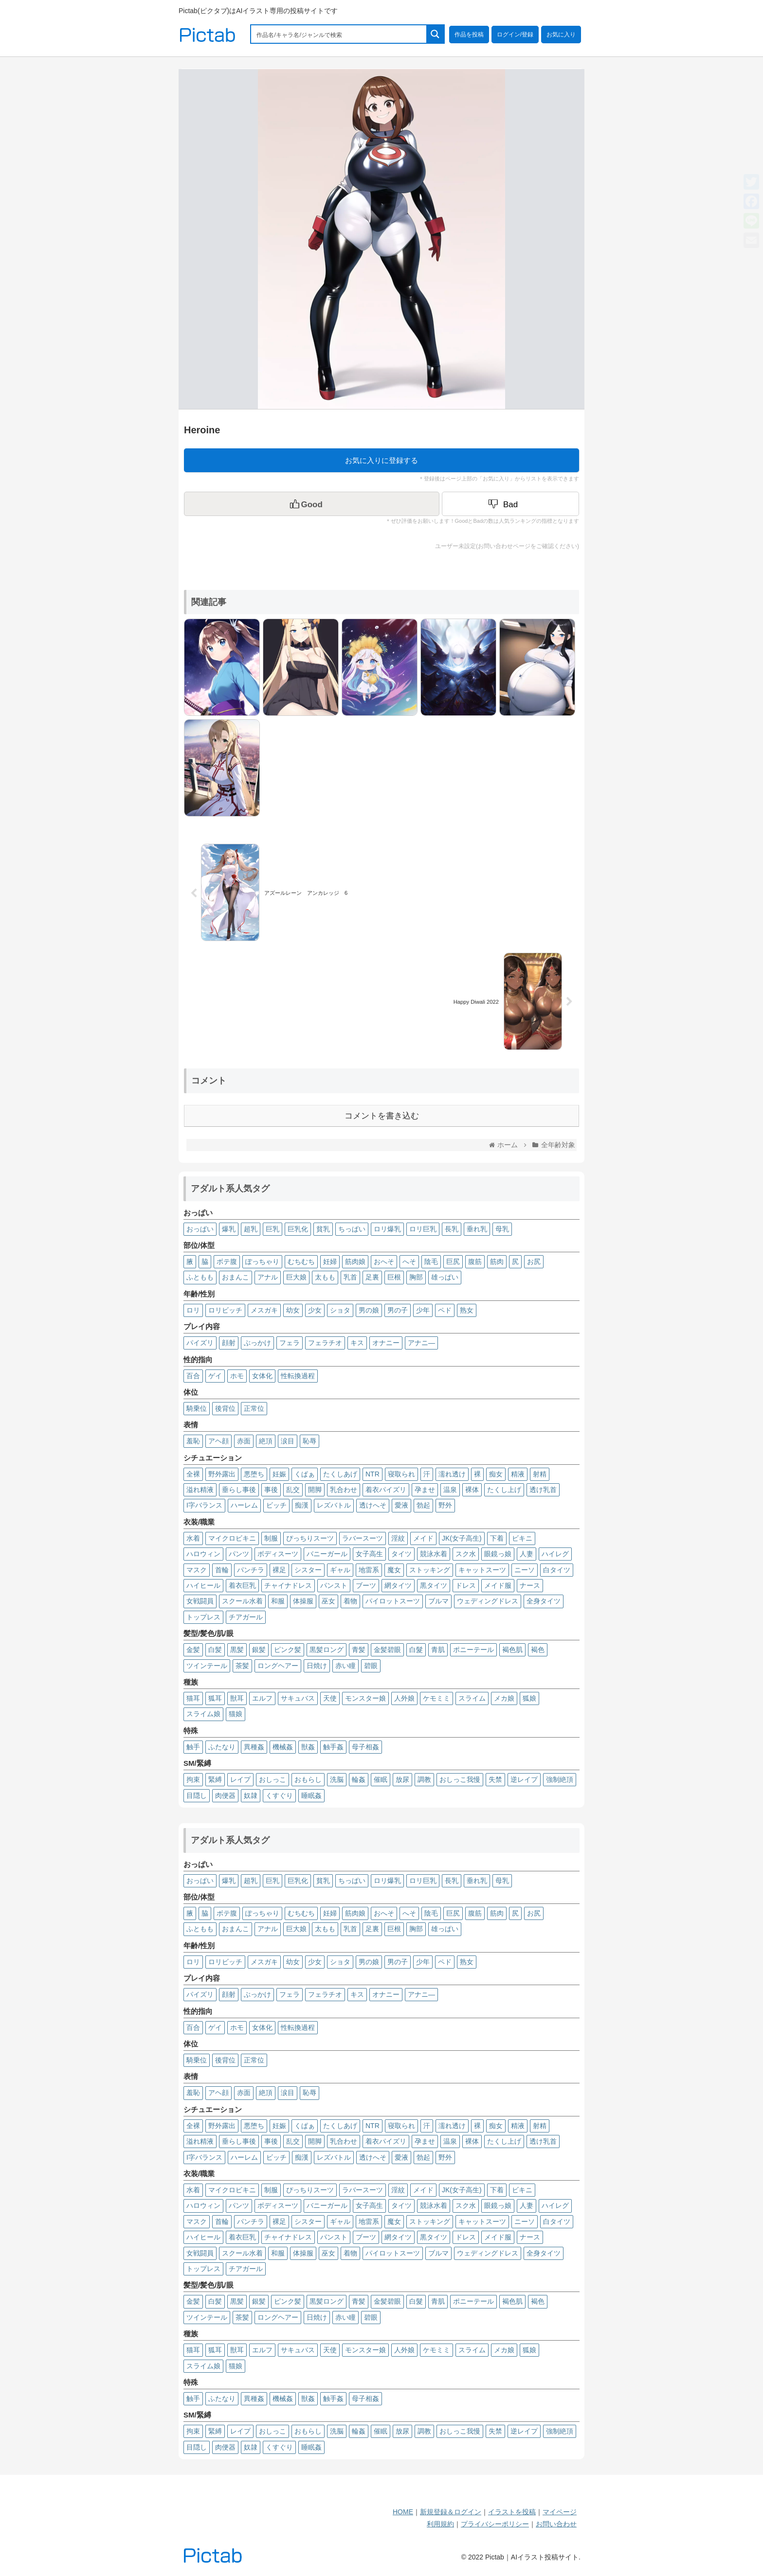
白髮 (416, 1649)
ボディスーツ (277, 1554)
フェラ (289, 1343)
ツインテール (206, 1666)
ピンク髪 (287, 1649)
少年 (423, 1310)
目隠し (196, 1795)
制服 (271, 1538)
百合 (193, 1376)
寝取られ (401, 1474)
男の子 (397, 1310)
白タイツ (556, 1570)
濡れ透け (452, 1474)
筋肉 (497, 1261)
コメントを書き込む (382, 1115)
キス (357, 1343)
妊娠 (279, 1474)
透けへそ (372, 1505)
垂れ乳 (477, 1229)
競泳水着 (433, 1554)
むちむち (301, 1261)
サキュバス (298, 1698)
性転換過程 (298, 1376)
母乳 (502, 1229)
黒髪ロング (326, 1649)
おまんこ (235, 1277)
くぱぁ (304, 1474)
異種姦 (254, 1747)
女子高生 (369, 1554)
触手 (193, 1747)
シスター (308, 1570)
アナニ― (421, 1343)
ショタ (340, 1310)
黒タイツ (433, 1585)
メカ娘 (504, 1698)
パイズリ (200, 1343)
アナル (267, 1277)
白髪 (215, 1649)
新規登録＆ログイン (450, 2512)
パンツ (239, 1554)
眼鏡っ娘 (497, 1554)
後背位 (225, 1408)
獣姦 (308, 1747)
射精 (539, 1474)
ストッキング (429, 1570)
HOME (403, 2512)
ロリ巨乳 (422, 1229)
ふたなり (222, 1747)
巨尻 (453, 1261)
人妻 (526, 1554)
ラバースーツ (362, 1538)
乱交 (293, 1489)
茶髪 (242, 1666)
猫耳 (193, 1698)
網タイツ (398, 1585)
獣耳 (237, 1698)
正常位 (254, 1408)
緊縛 (215, 1779)
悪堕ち (254, 1474)
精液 (518, 1474)
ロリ (193, 1310)
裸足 (279, 1570)
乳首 (350, 1277)
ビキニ (522, 1538)
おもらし (308, 1779)
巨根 (394, 1277)
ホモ (237, 1376)
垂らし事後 (239, 1489)
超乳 (250, 1229)
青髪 (358, 1649)
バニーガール (327, 1554)
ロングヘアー (277, 1666)
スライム (472, 1698)
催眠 (380, 1779)
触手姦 (333, 1747)
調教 (424, 1779)
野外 (445, 1505)
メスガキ (264, 1310)
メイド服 (497, 1585)
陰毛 (431, 1261)
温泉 (450, 1489)
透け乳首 (543, 1489)
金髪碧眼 (387, 1649)
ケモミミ (436, 1698)
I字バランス (204, 1505)
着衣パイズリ (385, 1489)
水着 (193, 1538)
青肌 (438, 1649)
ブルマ (438, 1601)
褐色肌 (512, 1649)
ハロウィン (203, 1554)
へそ (409, 1261)
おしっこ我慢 (459, 1779)
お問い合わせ (556, 2524)
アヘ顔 (218, 1441)
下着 (497, 1538)
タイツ (401, 1554)
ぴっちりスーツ (310, 1538)
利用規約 (440, 2524)
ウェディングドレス (487, 1601)
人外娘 (404, 1698)
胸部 (416, 1277)
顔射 (229, 1343)
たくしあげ (340, 1474)
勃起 (423, 1505)
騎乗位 (196, 1408)
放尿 (402, 1779)
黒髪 (237, 1649)
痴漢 (302, 1505)
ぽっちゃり (262, 1261)
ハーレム (244, 1505)
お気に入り (561, 34)
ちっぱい (351, 1229)
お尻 (534, 1261)
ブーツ (366, 1585)
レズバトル (334, 1505)
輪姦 (358, 1779)
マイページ (560, 2512)
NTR (372, 1474)
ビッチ (276, 1505)
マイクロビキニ (232, 1538)
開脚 (315, 1489)
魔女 (394, 1570)
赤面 (244, 1441)
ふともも (200, 1277)
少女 (315, 1310)
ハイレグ (555, 1554)
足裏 (372, 1277)
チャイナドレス (288, 1585)
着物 (350, 1601)
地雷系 (369, 1570)
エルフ (262, 1698)
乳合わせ (343, 1489)
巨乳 (272, 1229)
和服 (278, 1601)
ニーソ (524, 1570)
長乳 (451, 1229)
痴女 (496, 1474)
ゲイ (215, 1376)
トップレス (203, 1617)
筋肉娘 (355, 1261)
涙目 (287, 1441)
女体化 (262, 1376)
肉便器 (225, 1795)
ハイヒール (203, 1585)
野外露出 (222, 1474)
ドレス (465, 1585)
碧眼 (371, 1666)
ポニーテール (473, 1649)
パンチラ (250, 1570)
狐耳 (215, 1698)
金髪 (193, 1649)
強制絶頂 (559, 1779)
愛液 (401, 1505)
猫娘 (235, 1714)
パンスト (333, 1585)
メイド (423, 1538)
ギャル (340, 1570)
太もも (325, 1277)
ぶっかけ (257, 1343)
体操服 (303, 1601)
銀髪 (259, 1649)
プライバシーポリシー (495, 2524)
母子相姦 (365, 1747)
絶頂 (265, 1441)
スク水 (465, 1554)
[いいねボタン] (311, 503)
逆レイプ (524, 1779)
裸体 (472, 1489)
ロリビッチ (225, 1310)
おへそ (384, 1261)
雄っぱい (444, 1277)
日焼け (317, 1666)
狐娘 (529, 1698)
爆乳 (229, 1229)
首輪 (222, 1570)
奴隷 (250, 1795)
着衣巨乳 (242, 1585)
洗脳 (337, 1779)
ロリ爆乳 (387, 1229)
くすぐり (279, 1795)
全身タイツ (544, 1601)
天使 (330, 1698)
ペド (445, 1310)
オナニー (386, 1343)
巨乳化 (298, 1229)
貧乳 (323, 1229)
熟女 (466, 1310)
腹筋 (475, 1261)
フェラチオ (325, 1343)
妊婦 (330, 1261)
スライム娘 (203, 1714)
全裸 (193, 1474)
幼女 (293, 1310)
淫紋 (398, 1538)
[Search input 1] (339, 34)
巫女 (328, 1601)
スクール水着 (242, 1601)
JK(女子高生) (462, 1538)
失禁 (495, 1779)
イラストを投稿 (512, 2512)
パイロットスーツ (392, 1601)
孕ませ (425, 1489)
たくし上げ (504, 1489)
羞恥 (193, 1441)
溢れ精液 (200, 1489)
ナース (530, 1585)
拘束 (193, 1779)
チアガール (246, 1617)
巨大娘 (296, 1277)
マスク (196, 1570)
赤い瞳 (345, 1666)
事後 (271, 1489)
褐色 (538, 1649)
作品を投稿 (469, 34)
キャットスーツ (482, 1570)
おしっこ (272, 1779)
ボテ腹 (227, 1261)
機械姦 (282, 1747)
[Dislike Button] (510, 503)
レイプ (240, 1779)
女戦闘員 (200, 1601)
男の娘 (369, 1310)
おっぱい (200, 1229)
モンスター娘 (365, 1698)
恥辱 (309, 1441)
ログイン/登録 (515, 34)
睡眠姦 (311, 1795)
